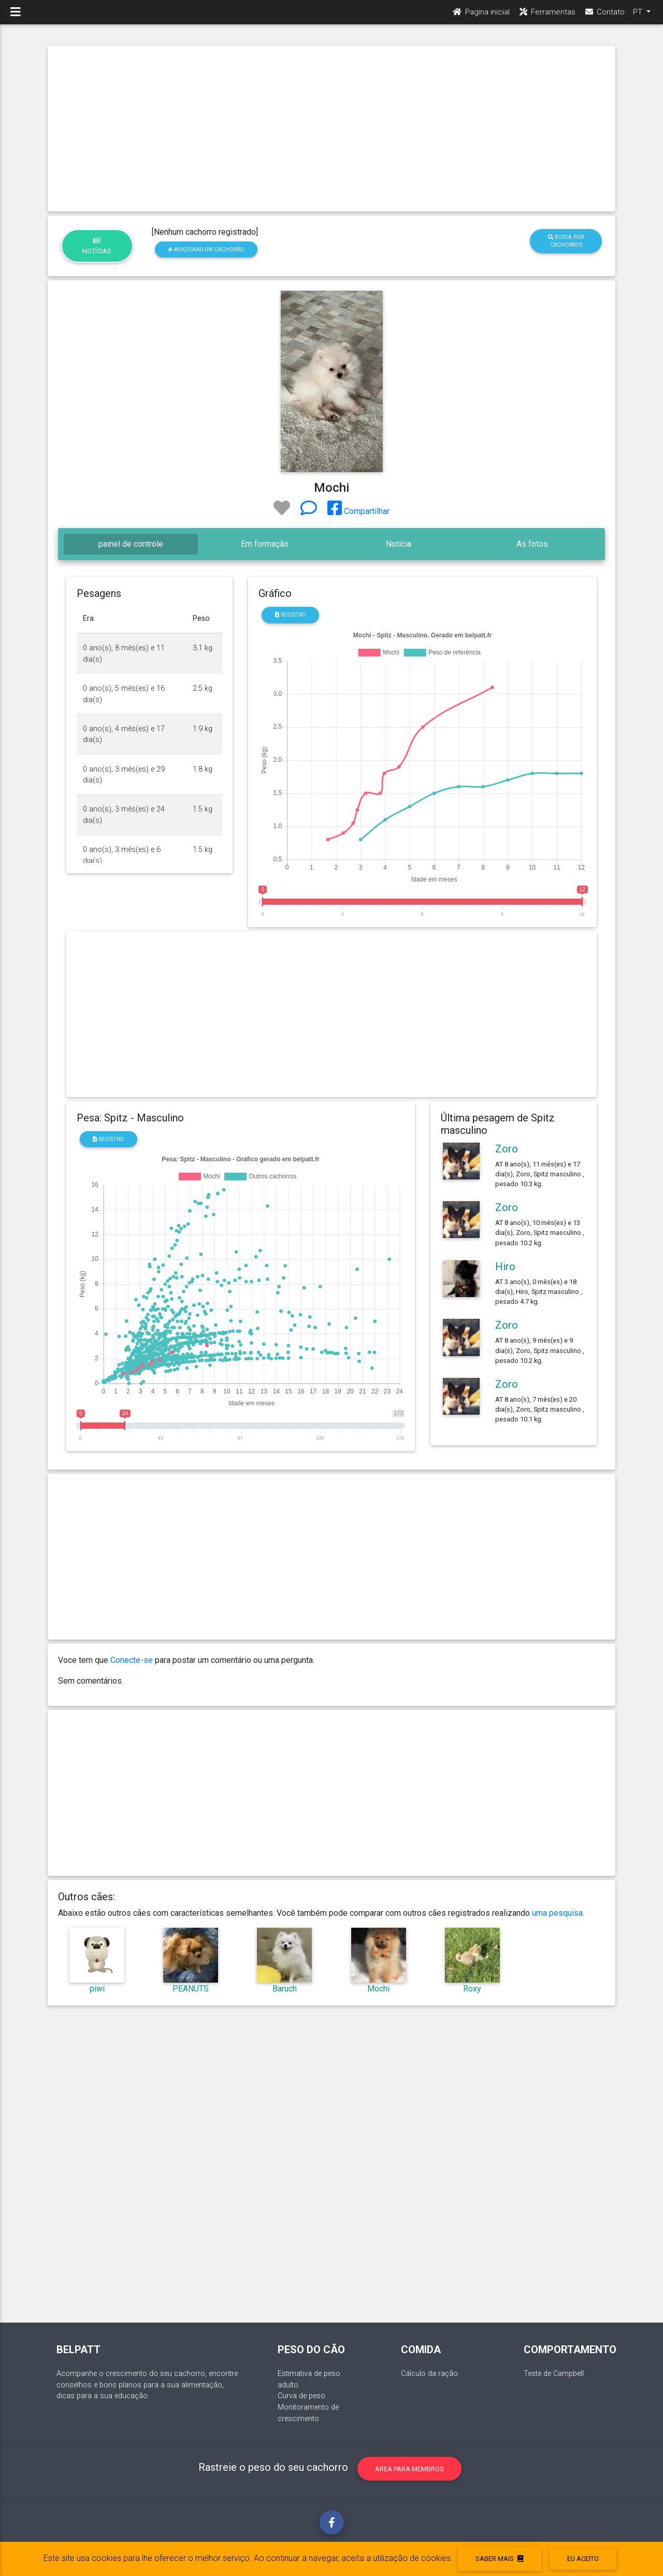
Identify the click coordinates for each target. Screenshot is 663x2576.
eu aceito (583, 2559)
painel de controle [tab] (130, 544)
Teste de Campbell (554, 2373)
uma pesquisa (557, 1913)
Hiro (505, 1266)
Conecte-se (131, 1660)
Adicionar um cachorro (206, 249)
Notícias (96, 246)
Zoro (506, 1149)
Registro (290, 614)
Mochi (378, 1989)
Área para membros (409, 2469)
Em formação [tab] (265, 544)
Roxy (472, 1989)
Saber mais (499, 2559)
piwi (97, 1989)
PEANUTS (190, 1989)
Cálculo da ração (429, 2373)
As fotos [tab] (532, 544)
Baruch (284, 1989)
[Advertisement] (331, 128)
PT (638, 16)
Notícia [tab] (398, 544)
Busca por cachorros (566, 241)
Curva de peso (301, 2396)
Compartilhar (358, 511)
